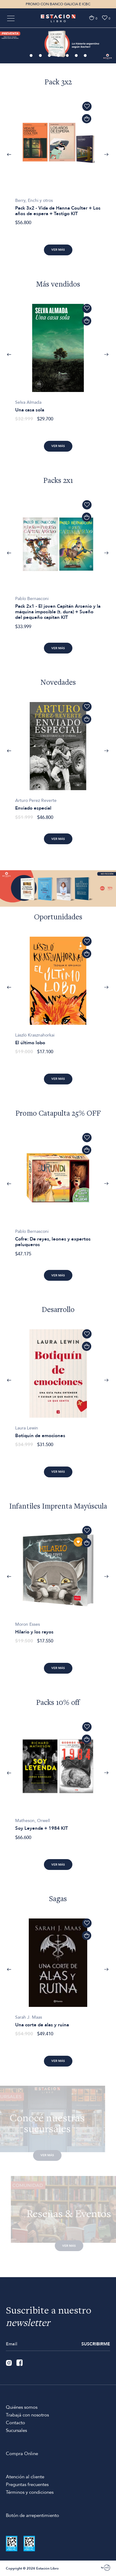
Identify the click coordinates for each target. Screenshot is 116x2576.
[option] (58, 45)
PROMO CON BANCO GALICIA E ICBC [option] (58, 4)
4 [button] (59, 56)
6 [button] (77, 56)
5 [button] (68, 56)
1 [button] (31, 56)
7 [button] (86, 56)
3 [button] (50, 56)
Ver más (58, 250)
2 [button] (41, 56)
